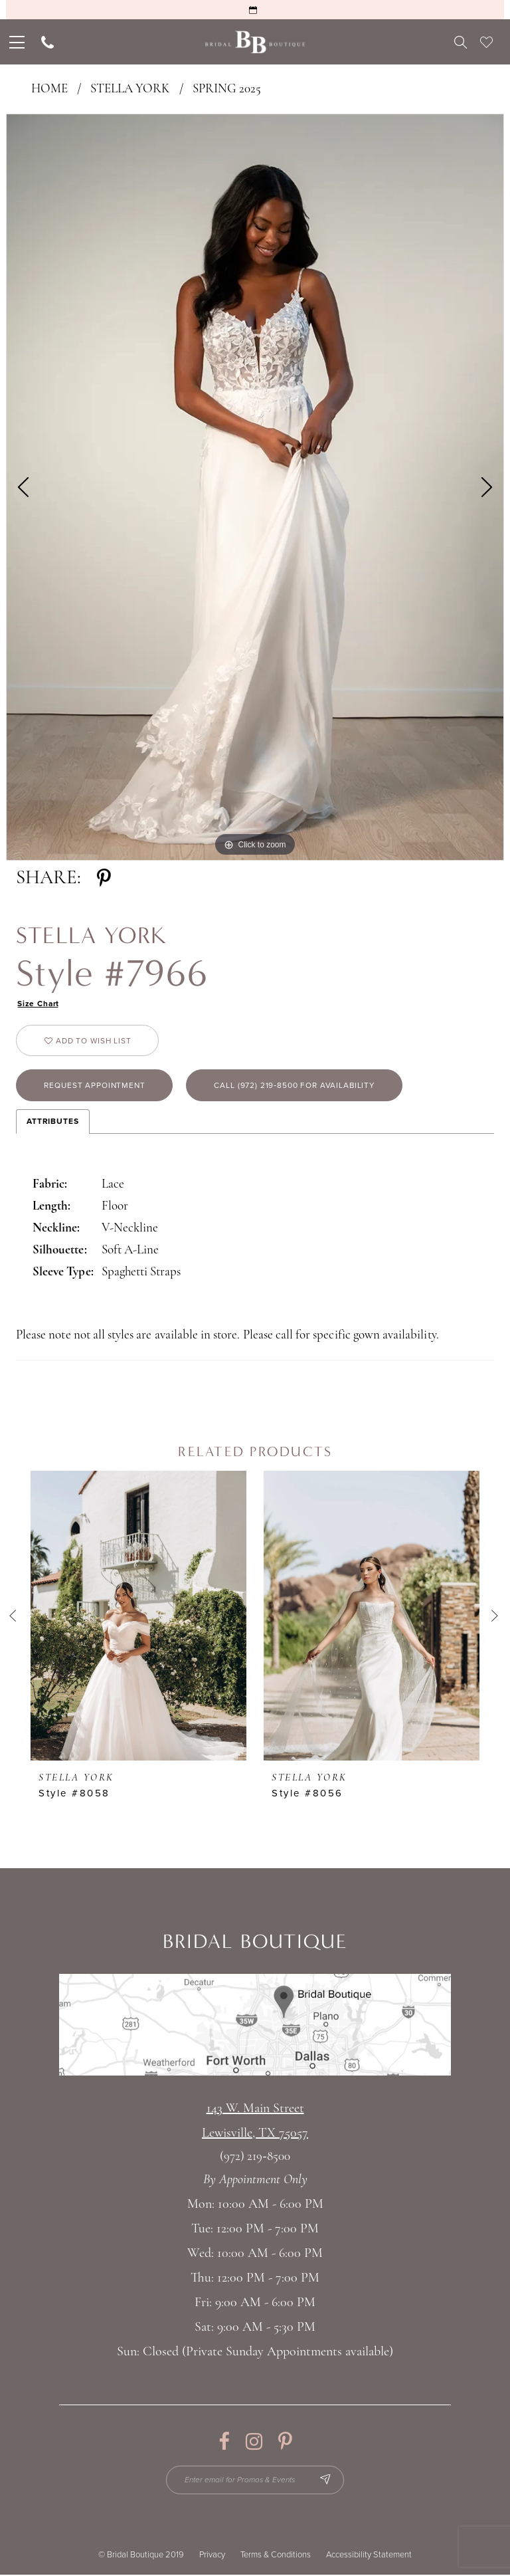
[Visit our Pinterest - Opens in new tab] (285, 2442)
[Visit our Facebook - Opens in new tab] (224, 2442)
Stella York (130, 89)
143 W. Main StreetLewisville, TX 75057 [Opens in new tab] (255, 2122)
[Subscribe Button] (326, 2481)
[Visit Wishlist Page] (486, 41)
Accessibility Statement (369, 2556)
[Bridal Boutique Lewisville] (255, 42)
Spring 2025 (227, 89)
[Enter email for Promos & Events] (255, 2481)
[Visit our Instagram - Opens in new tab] (254, 2442)
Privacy (212, 2556)
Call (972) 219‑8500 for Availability (297, 1086)
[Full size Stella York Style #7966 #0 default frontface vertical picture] (255, 487)
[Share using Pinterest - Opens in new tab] (104, 878)
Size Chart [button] (38, 1003)
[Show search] (460, 41)
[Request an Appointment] (255, 9)
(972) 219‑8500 (255, 2157)
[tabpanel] (255, 487)
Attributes (53, 1122)
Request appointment (95, 1086)
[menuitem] (15, 41)
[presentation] (138, 1616)
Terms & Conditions (275, 2556)
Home (49, 89)
